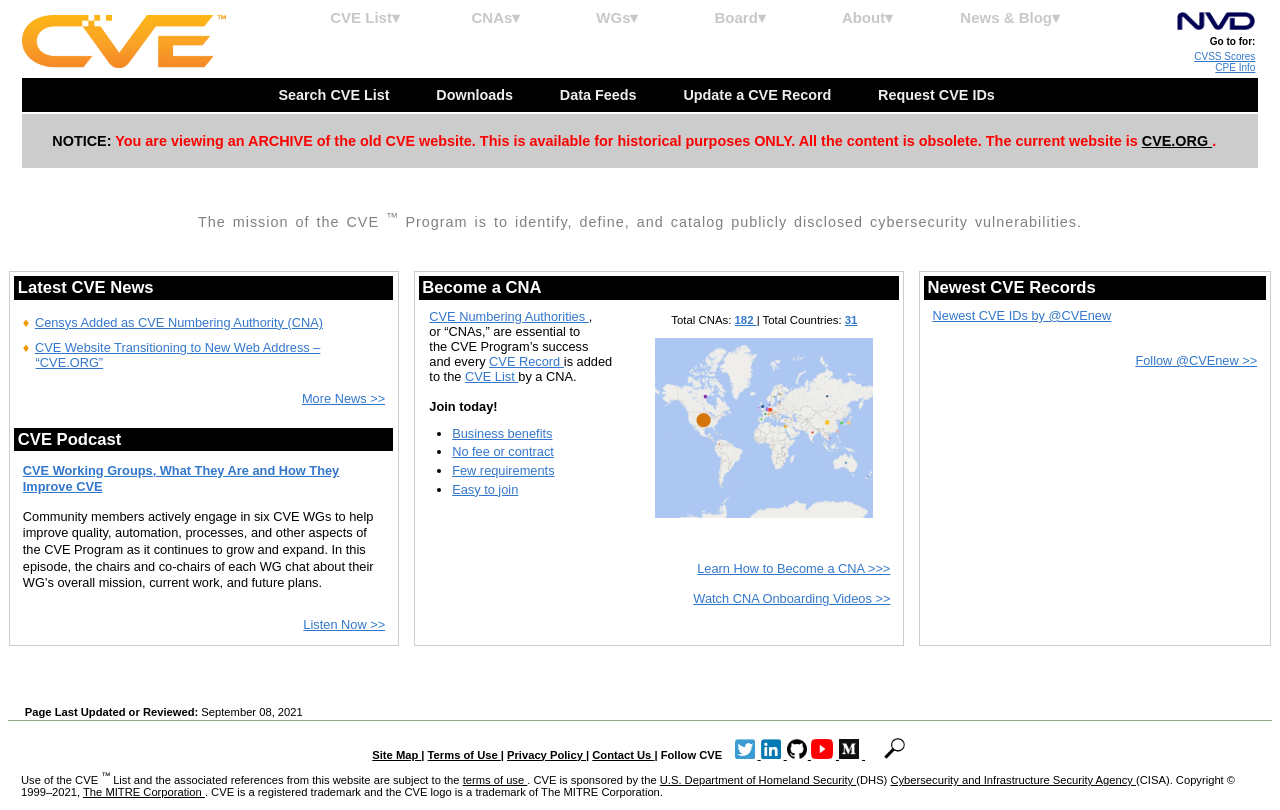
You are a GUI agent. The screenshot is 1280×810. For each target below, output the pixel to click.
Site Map (396, 755)
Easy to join (485, 489)
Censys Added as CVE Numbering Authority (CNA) (179, 322)
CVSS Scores (1224, 56)
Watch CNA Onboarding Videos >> (791, 598)
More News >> (343, 398)
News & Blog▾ (1010, 17)
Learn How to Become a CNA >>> (793, 568)
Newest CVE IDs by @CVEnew (1022, 315)
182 (746, 320)
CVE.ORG (1177, 141)
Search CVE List (335, 95)
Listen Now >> (344, 624)
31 (851, 320)
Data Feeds (600, 95)
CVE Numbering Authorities (508, 316)
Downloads (476, 95)
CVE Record (526, 361)
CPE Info (1235, 67)
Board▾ (740, 17)
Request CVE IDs (938, 95)
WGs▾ (617, 17)
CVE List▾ (365, 17)
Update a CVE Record (759, 95)
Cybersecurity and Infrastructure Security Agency (1013, 780)
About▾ (867, 17)
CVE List (491, 376)
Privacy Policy (546, 755)
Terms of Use (464, 755)
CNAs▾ (495, 17)
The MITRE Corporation (144, 792)
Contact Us (623, 755)
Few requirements (503, 470)
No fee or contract (503, 451)
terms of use (495, 780)
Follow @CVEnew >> (1196, 360)
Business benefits (502, 433)
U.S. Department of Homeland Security (758, 780)
